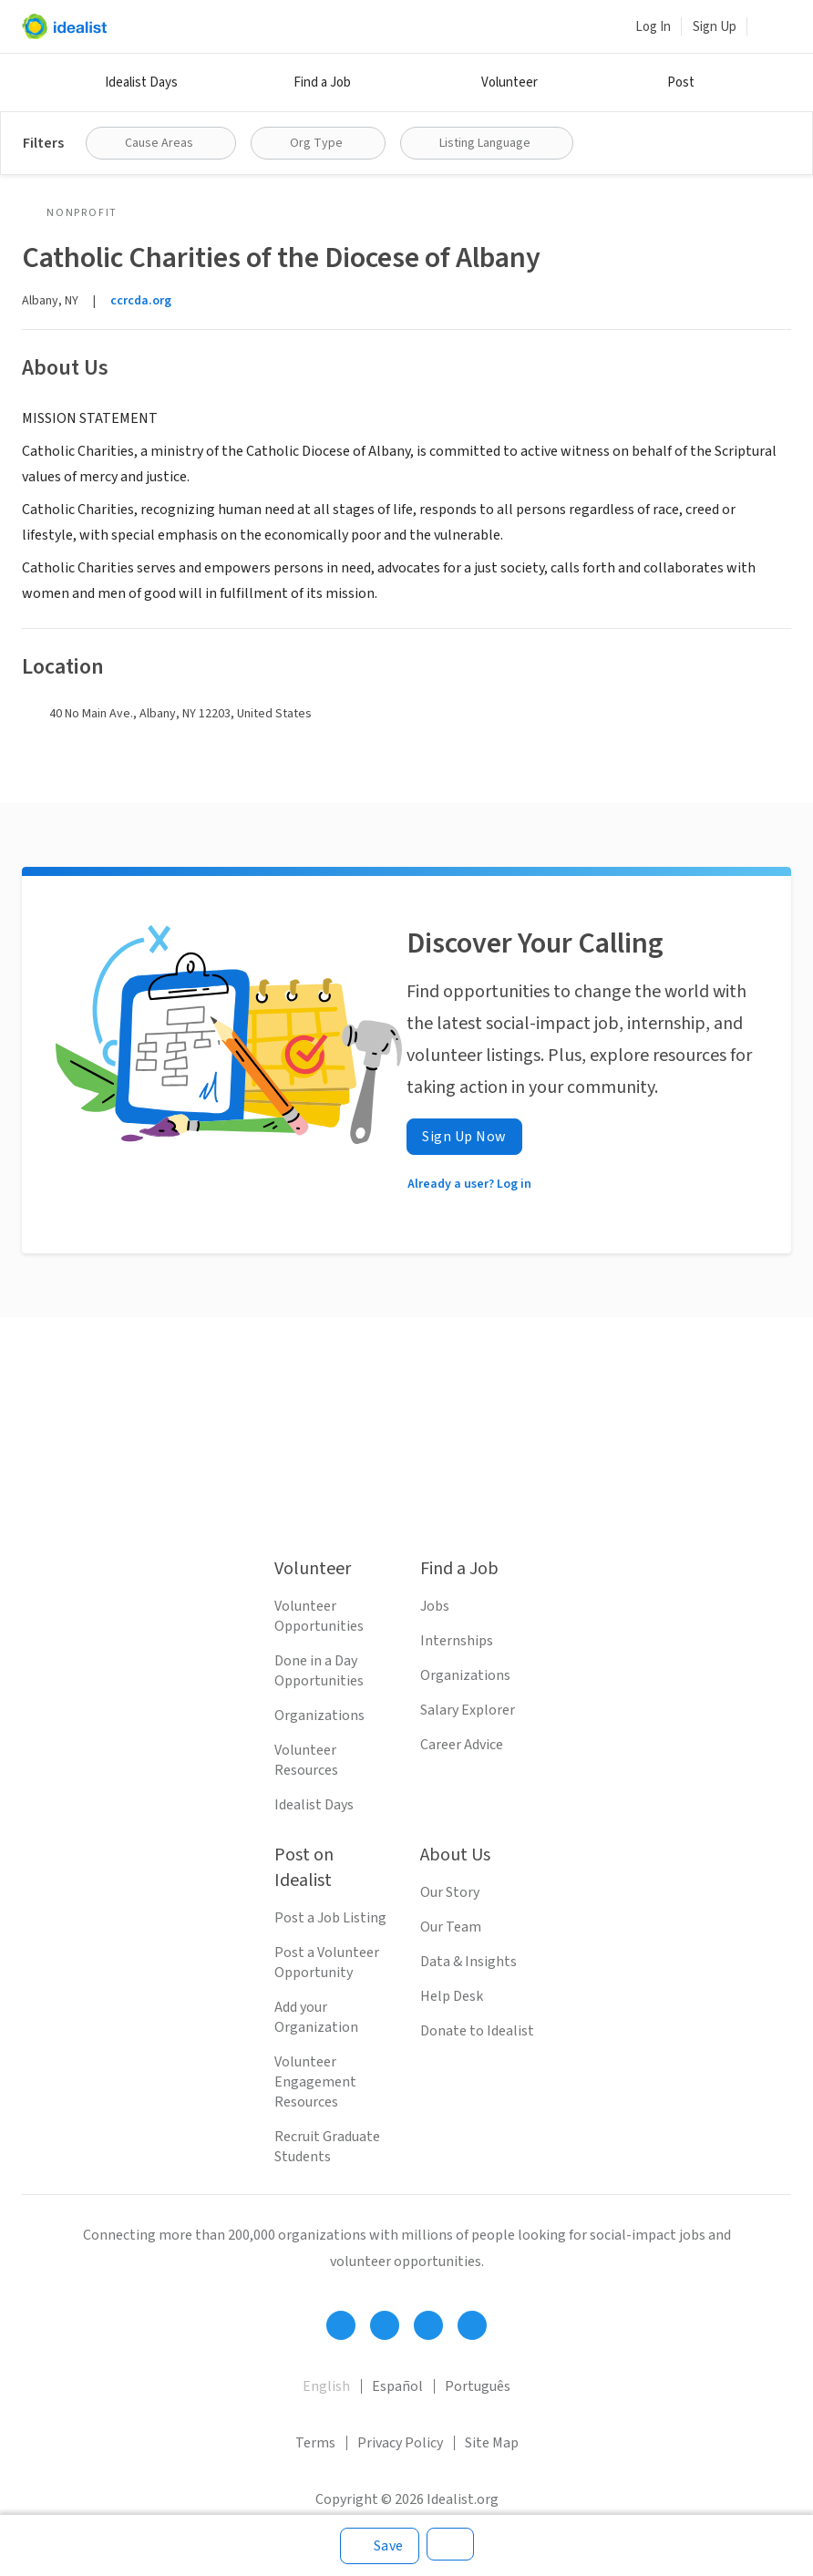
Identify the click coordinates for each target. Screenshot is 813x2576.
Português (477, 2386)
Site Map (492, 2443)
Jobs (434, 1606)
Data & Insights (468, 1962)
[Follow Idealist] (340, 2325)
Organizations (319, 1715)
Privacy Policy (400, 2443)
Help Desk (451, 1996)
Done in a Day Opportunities (319, 1671)
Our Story (449, 1892)
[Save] (379, 2546)
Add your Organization (316, 2017)
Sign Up (714, 26)
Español (397, 2386)
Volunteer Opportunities (319, 1616)
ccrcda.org (140, 300)
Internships (456, 1641)
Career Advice (461, 1745)
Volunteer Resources (306, 1760)
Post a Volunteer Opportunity (326, 1962)
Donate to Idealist (477, 2031)
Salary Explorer (467, 1710)
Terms (315, 2443)
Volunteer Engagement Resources (315, 2082)
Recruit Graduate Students (327, 2147)
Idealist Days (141, 82)
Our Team (450, 1927)
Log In (653, 26)
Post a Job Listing (330, 1918)
